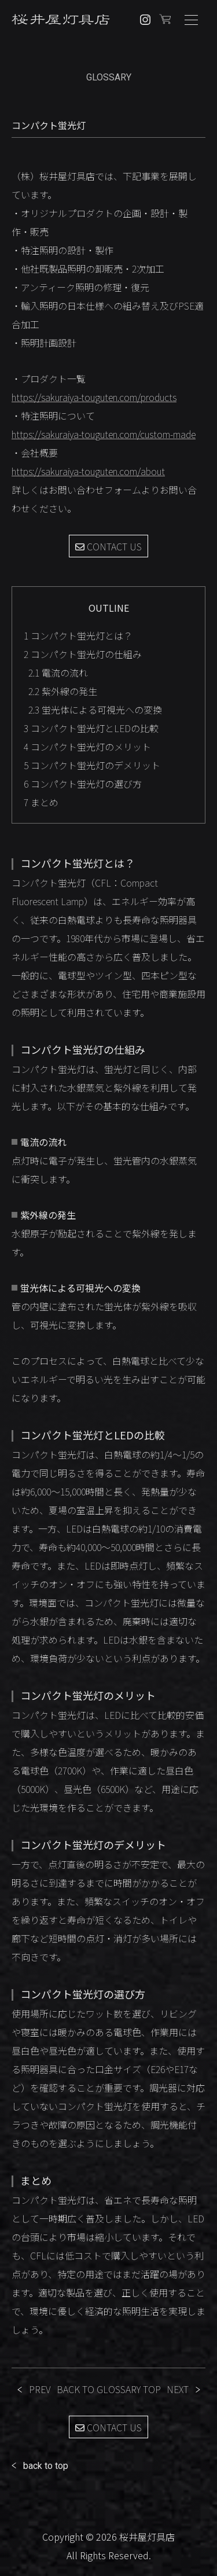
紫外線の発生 (62, 691)
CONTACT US (108, 546)
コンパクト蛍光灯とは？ (78, 635)
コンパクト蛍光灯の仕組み (83, 654)
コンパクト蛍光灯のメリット (87, 747)
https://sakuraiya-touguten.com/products (94, 397)
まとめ (41, 802)
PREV (40, 2389)
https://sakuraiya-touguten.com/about (88, 471)
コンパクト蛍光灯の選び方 (83, 784)
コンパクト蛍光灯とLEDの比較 (91, 728)
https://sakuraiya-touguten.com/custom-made (104, 434)
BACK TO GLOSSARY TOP (109, 2389)
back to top (45, 2465)
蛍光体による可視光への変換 (95, 709)
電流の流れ (58, 672)
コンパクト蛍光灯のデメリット (92, 765)
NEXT (178, 2389)
